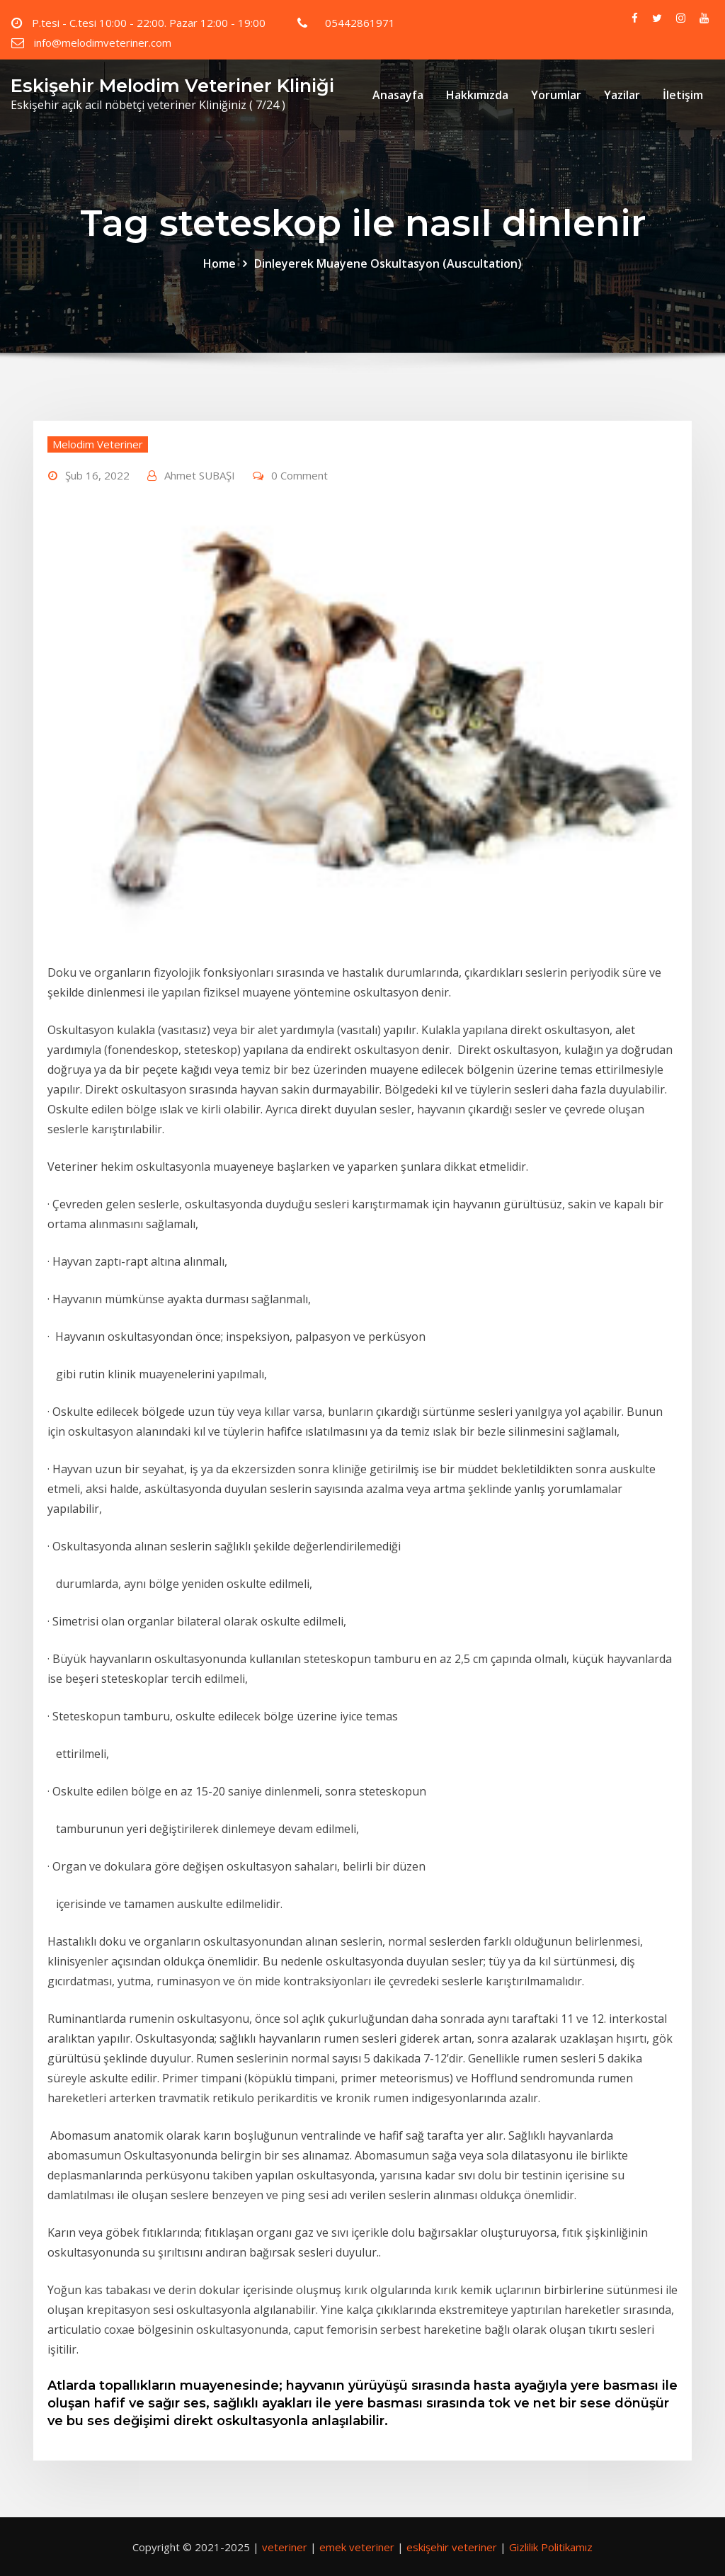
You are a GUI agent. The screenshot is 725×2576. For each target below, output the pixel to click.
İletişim (683, 95)
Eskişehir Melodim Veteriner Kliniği (172, 85)
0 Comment (299, 475)
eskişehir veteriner (451, 2547)
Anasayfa (397, 95)
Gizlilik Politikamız (551, 2547)
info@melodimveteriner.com (102, 42)
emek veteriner (356, 2547)
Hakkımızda (477, 95)
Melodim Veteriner (97, 444)
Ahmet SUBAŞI (199, 475)
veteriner (284, 2547)
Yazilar (622, 95)
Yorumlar (556, 95)
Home (219, 263)
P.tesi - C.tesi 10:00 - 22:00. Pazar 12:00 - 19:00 (149, 23)
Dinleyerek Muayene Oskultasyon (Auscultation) (388, 263)
